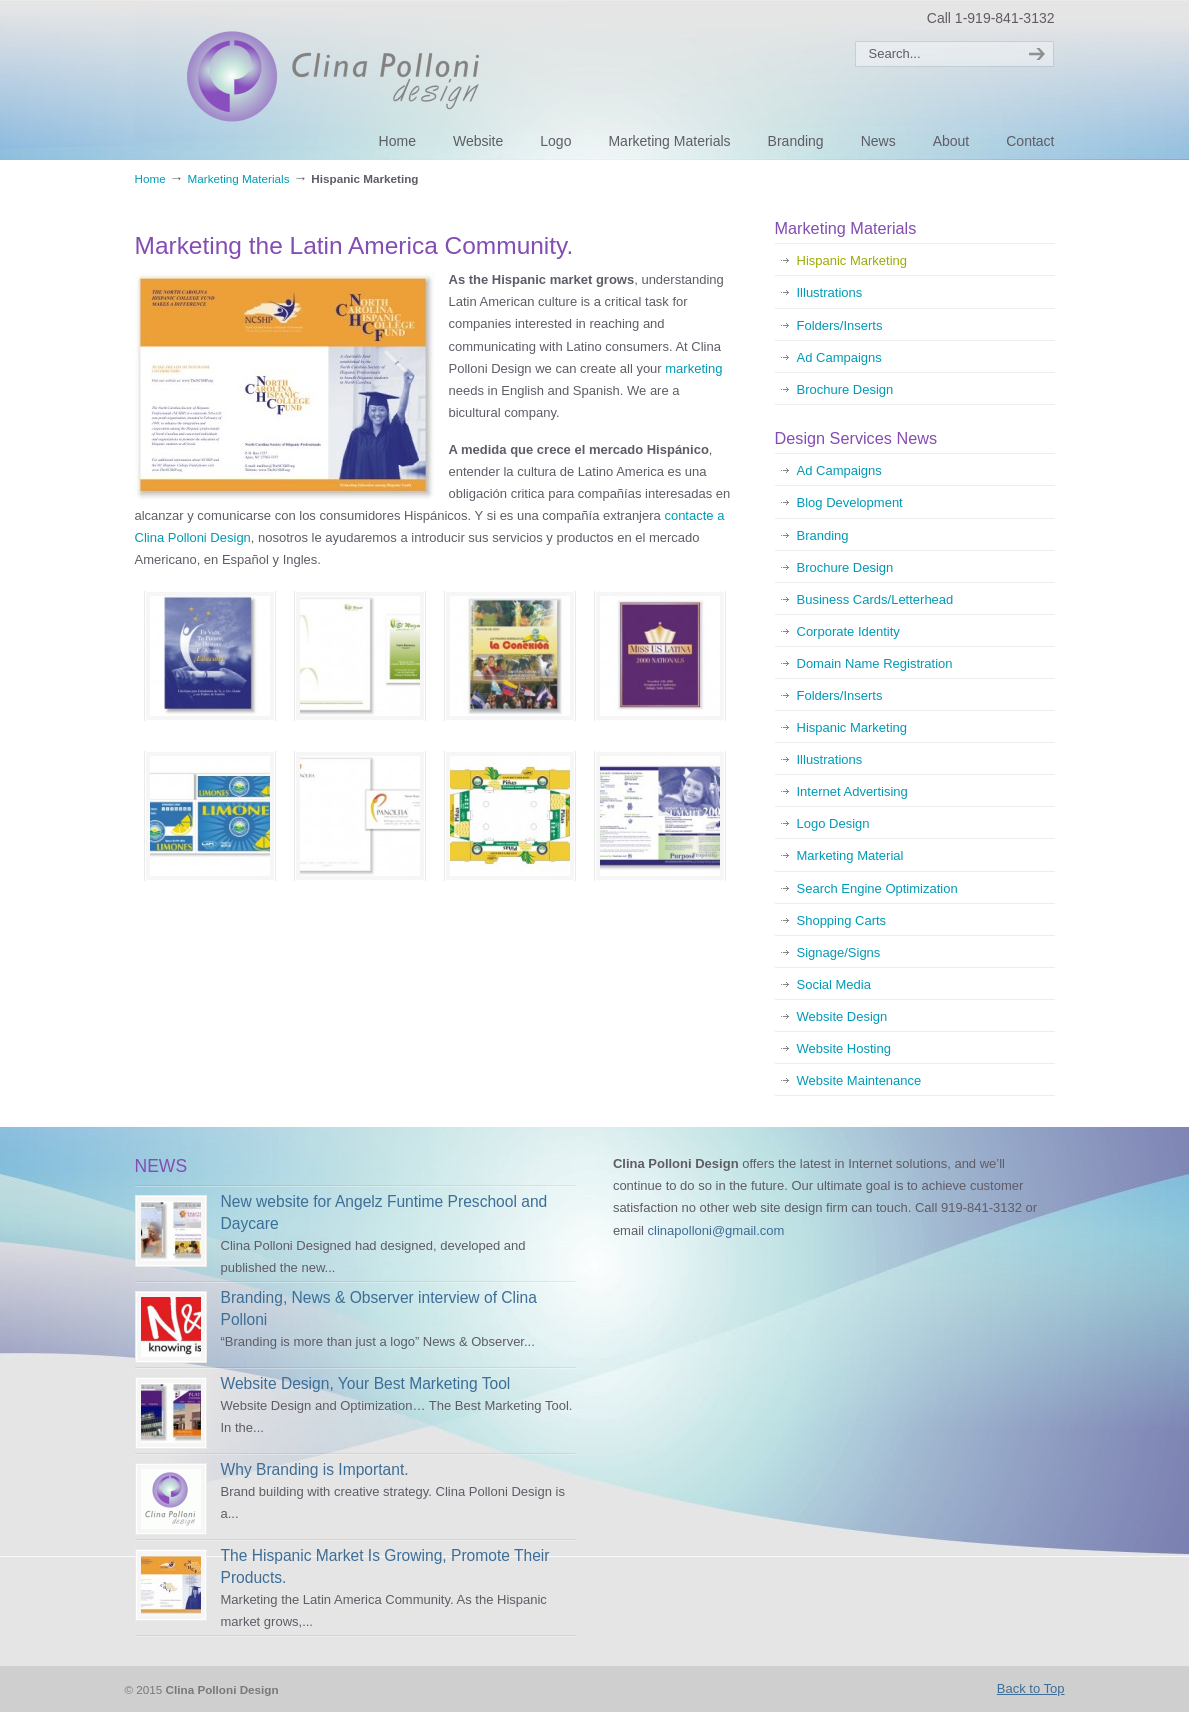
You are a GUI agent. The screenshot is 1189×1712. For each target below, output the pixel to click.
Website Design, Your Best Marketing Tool (366, 1383)
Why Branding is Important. (315, 1469)
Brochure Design (845, 389)
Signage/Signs (839, 952)
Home (150, 178)
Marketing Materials (239, 178)
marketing (693, 368)
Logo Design (833, 823)
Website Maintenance (859, 1080)
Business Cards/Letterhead (875, 599)
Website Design (842, 1016)
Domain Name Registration (875, 663)
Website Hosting (844, 1048)
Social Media (834, 984)
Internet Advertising (852, 791)
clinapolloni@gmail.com (716, 1230)
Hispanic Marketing (852, 260)
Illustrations (830, 292)
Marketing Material (850, 855)
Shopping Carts (842, 920)
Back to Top (1031, 1688)
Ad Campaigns (839, 357)
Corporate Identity (848, 631)
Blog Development (850, 502)
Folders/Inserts (840, 325)
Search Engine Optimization (877, 888)
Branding (823, 535)
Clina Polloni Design (353, 78)
